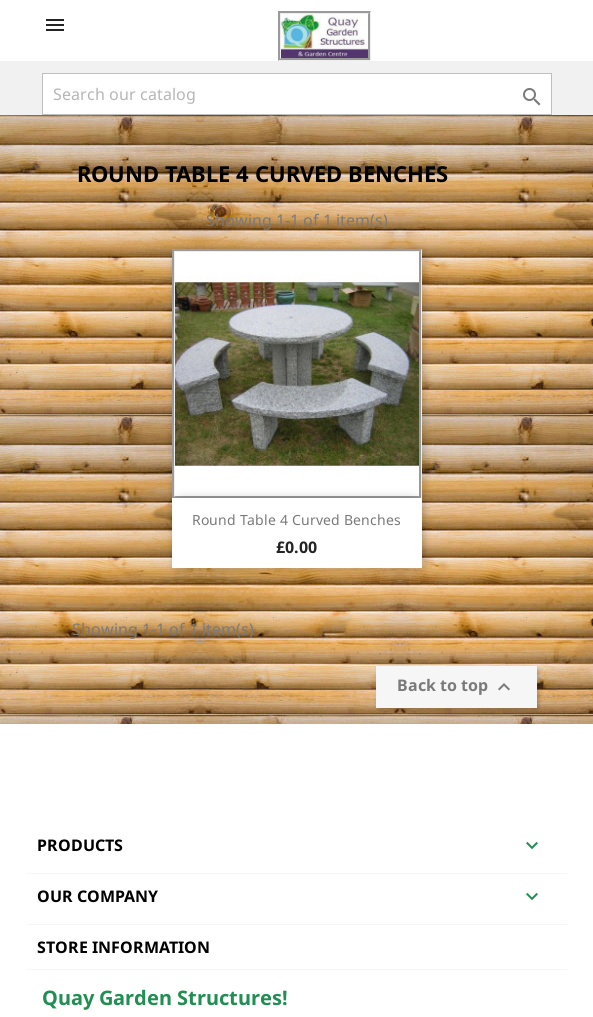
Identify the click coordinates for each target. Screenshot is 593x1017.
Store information (123, 947)
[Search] (297, 94)
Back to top (456, 687)
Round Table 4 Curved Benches (296, 519)
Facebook (60, 750)
